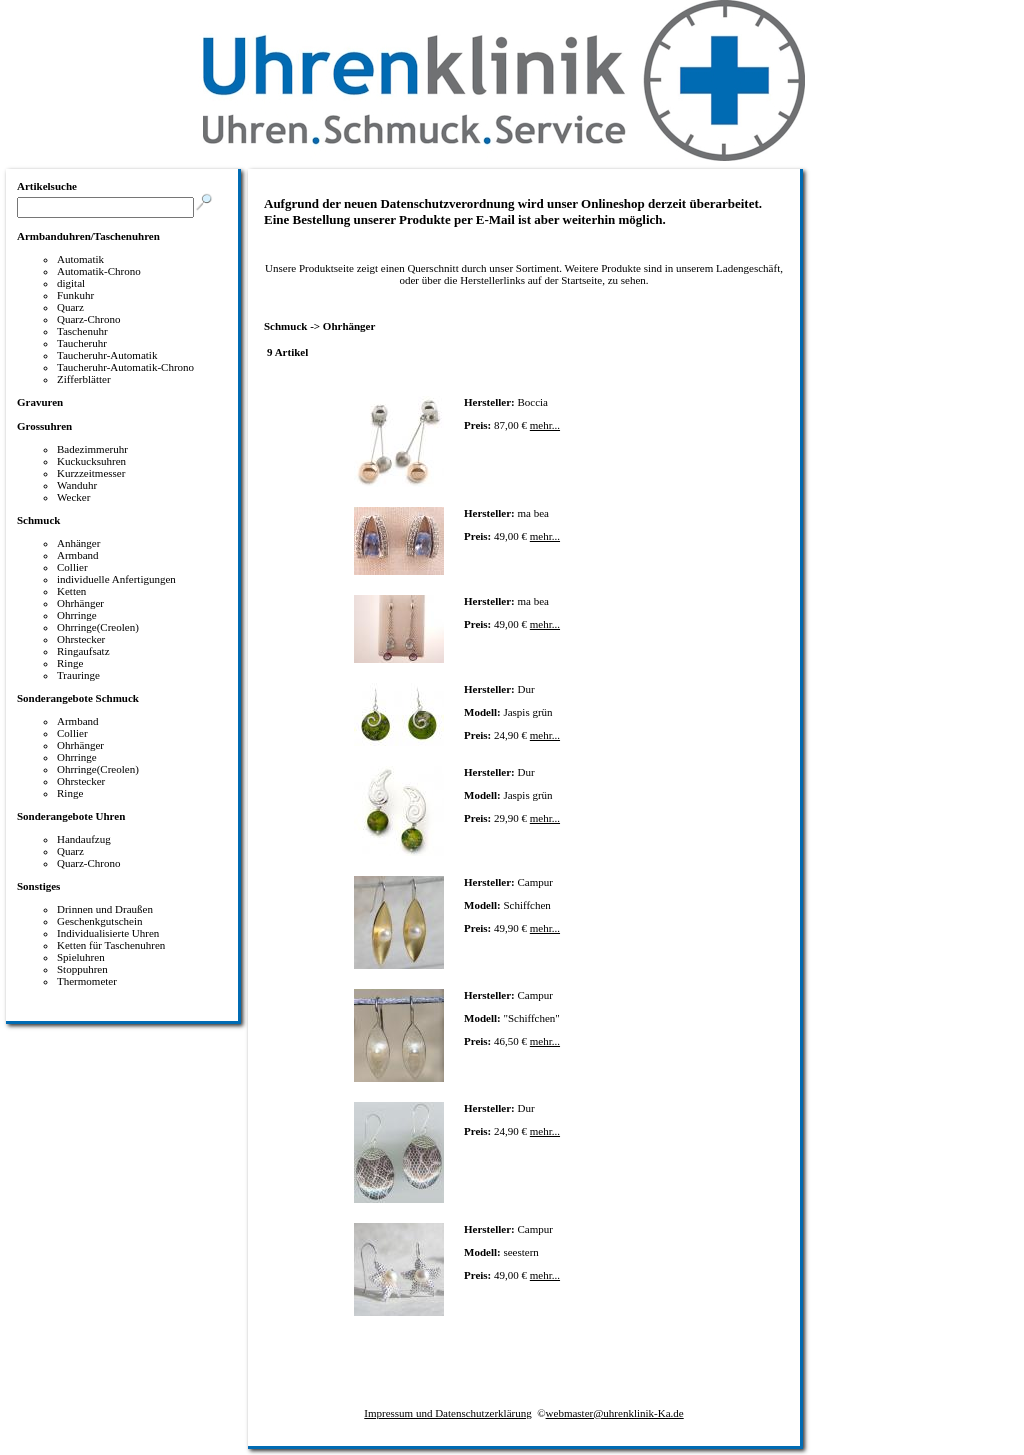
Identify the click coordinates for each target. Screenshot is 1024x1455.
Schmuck (38, 520)
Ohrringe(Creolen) (98, 627)
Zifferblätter (84, 379)
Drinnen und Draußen (105, 909)
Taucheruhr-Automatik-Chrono (125, 367)
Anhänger (78, 543)
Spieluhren (81, 957)
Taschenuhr (82, 331)
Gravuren (40, 402)
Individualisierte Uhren (108, 933)
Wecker (73, 497)
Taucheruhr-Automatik (107, 355)
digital (71, 283)
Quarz (70, 307)
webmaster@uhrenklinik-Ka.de (615, 1413)
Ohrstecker (81, 639)
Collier (72, 567)
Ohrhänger (80, 603)
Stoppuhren (82, 969)
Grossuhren (44, 426)
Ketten (71, 591)
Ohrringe (77, 615)
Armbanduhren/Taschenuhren (88, 236)
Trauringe (78, 675)
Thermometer (87, 981)
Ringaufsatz (83, 651)
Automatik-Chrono (99, 271)
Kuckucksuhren (91, 461)
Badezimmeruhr (92, 449)
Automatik (80, 259)
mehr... (545, 425)
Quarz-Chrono (89, 319)
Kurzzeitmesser (91, 473)
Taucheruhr (82, 343)
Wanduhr (77, 485)
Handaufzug (84, 839)
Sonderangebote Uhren (71, 816)
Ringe (70, 663)
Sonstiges (38, 886)
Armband (78, 555)
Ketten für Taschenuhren (111, 945)
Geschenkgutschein (100, 921)
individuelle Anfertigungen (116, 579)
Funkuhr (75, 295)
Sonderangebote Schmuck (78, 698)
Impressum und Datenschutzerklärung (447, 1413)
